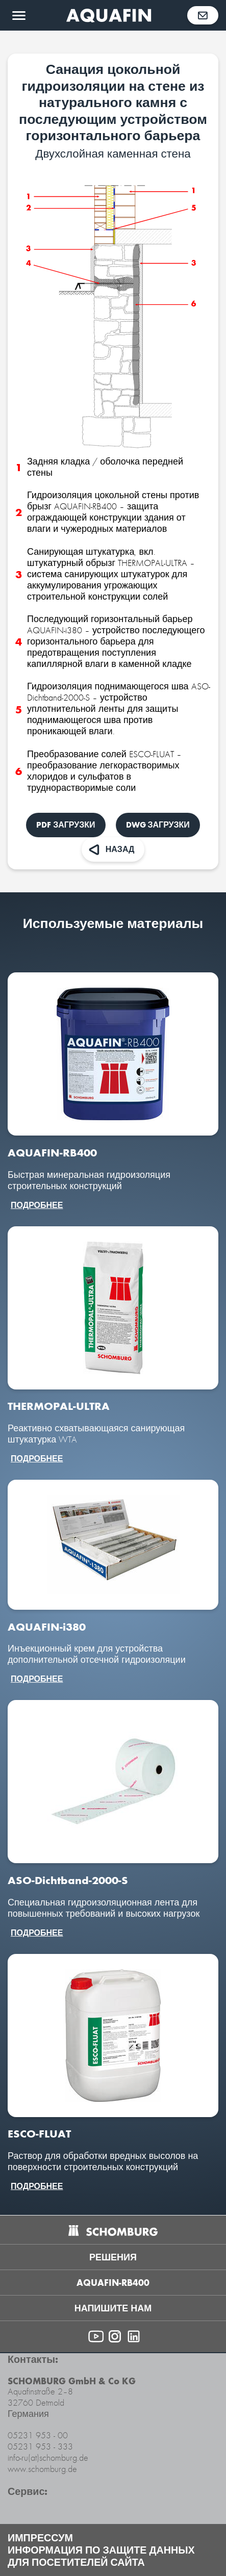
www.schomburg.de (42, 2469)
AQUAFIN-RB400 (113, 2282)
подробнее (37, 1205)
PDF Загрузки (65, 825)
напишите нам (113, 2308)
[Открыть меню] (19, 15)
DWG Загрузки (158, 825)
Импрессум (40, 2538)
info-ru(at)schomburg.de (48, 2458)
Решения (113, 2257)
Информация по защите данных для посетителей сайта (101, 2556)
